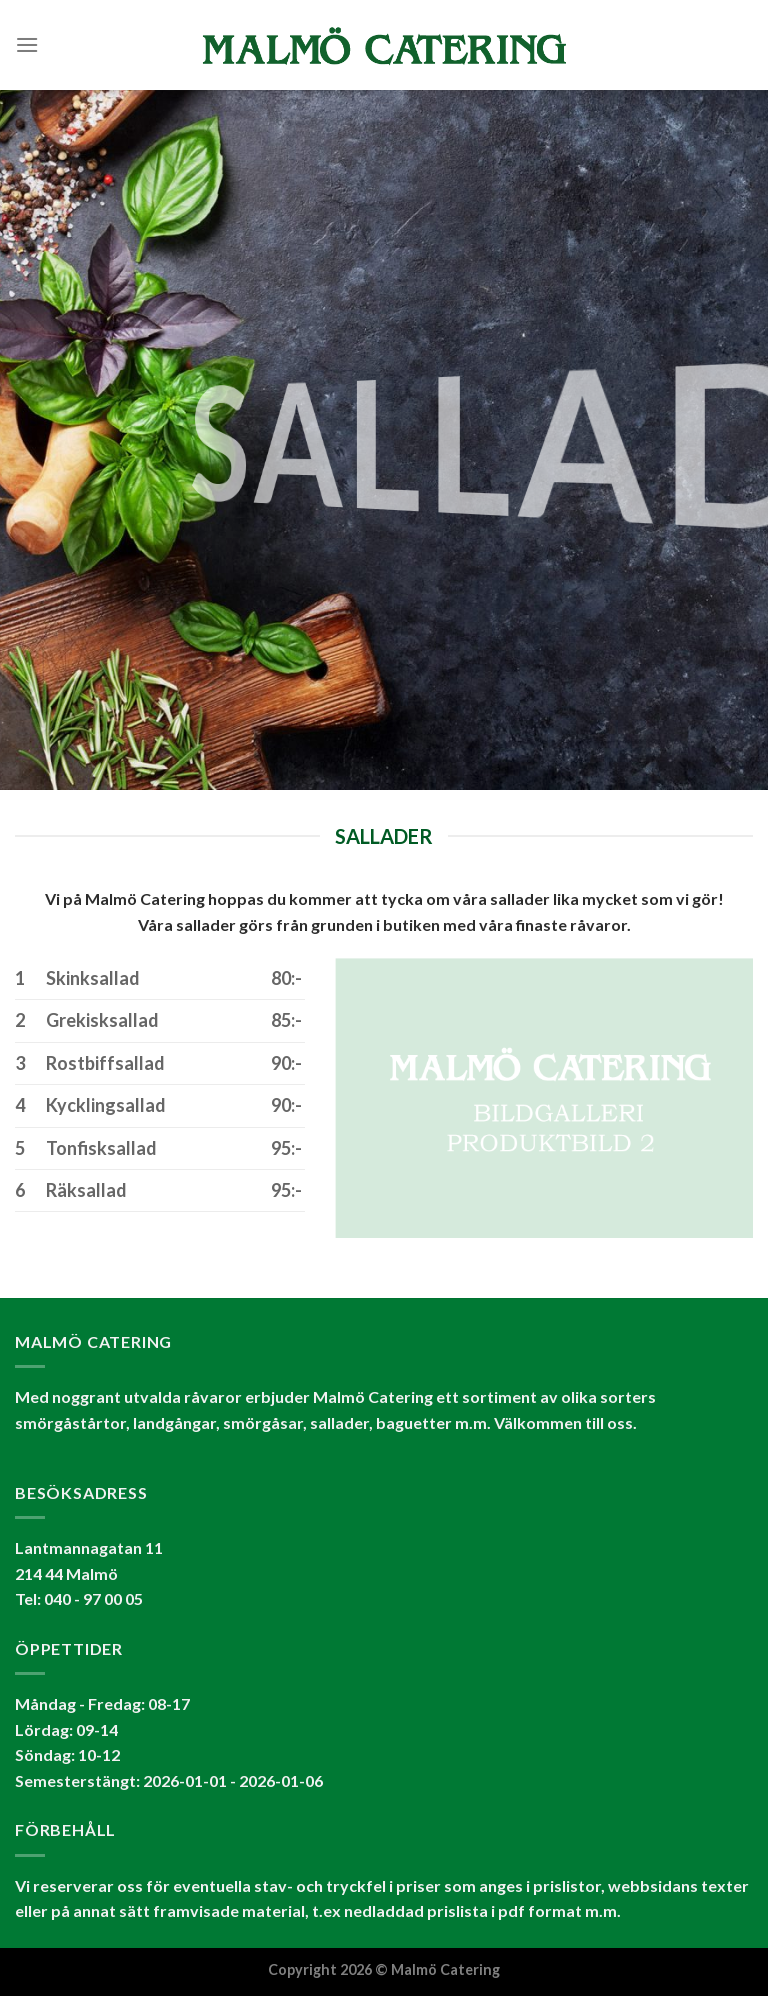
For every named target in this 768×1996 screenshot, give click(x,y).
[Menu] (27, 44)
